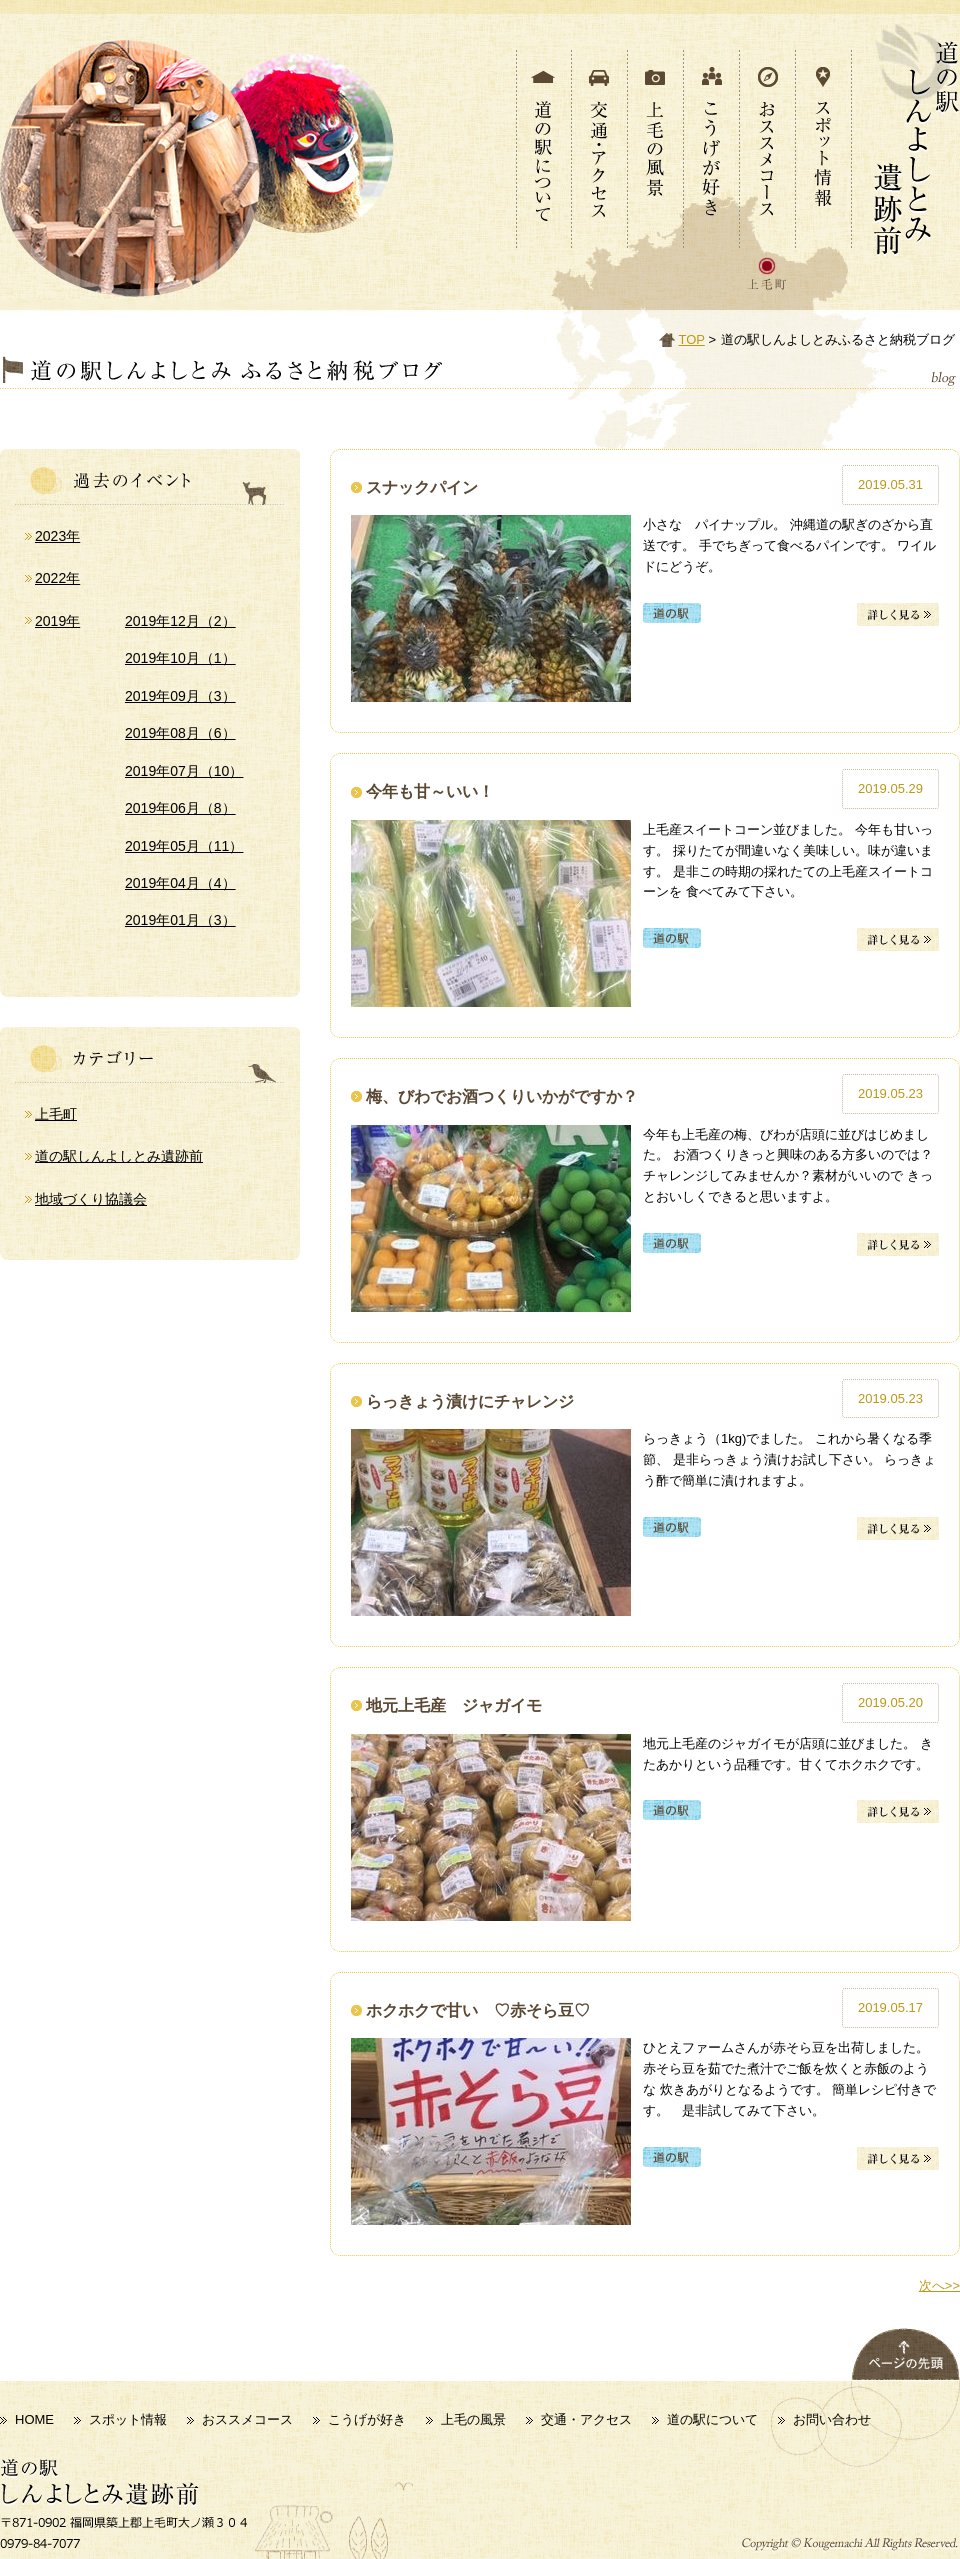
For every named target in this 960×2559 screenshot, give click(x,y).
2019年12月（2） (180, 621)
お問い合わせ (832, 2419)
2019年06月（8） (180, 808)
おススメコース (247, 2419)
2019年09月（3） (180, 696)
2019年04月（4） (180, 883)
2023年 (57, 536)
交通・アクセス (586, 2419)
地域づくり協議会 (91, 1199)
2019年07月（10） (184, 771)
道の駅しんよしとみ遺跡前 (119, 1156)
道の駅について (712, 2419)
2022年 (57, 578)
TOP (692, 339)
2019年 (57, 621)
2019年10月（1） (180, 658)
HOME (34, 2419)
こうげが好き (367, 2419)
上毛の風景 (473, 2419)
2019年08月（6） (180, 733)
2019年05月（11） (184, 846)
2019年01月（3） (180, 920)
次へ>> (939, 2285)
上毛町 (56, 1114)
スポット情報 (128, 2419)
